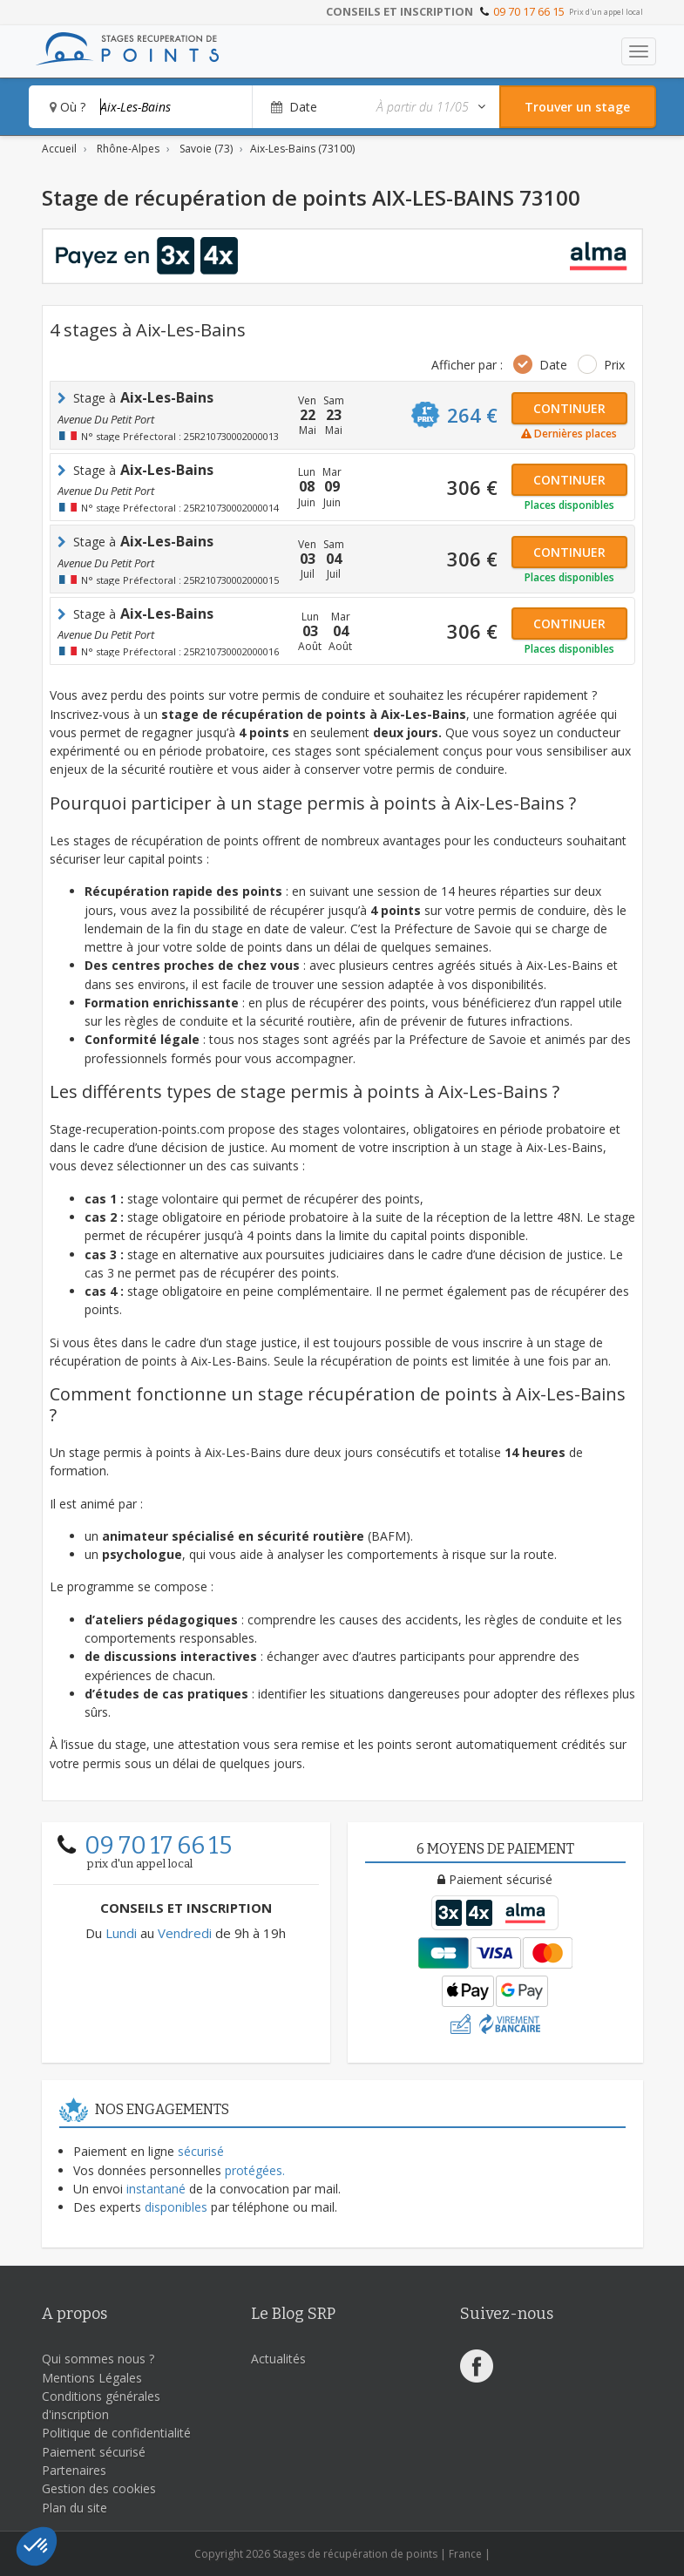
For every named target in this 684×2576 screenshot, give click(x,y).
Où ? (67, 106)
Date (553, 364)
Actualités (278, 2358)
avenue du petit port (106, 419)
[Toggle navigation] (638, 51)
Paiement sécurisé (94, 2452)
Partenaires (74, 2470)
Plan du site (74, 2507)
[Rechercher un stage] (577, 106)
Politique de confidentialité (116, 2432)
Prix (614, 364)
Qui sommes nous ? (98, 2358)
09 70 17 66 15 (529, 11)
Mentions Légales (92, 2377)
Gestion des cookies (99, 2488)
